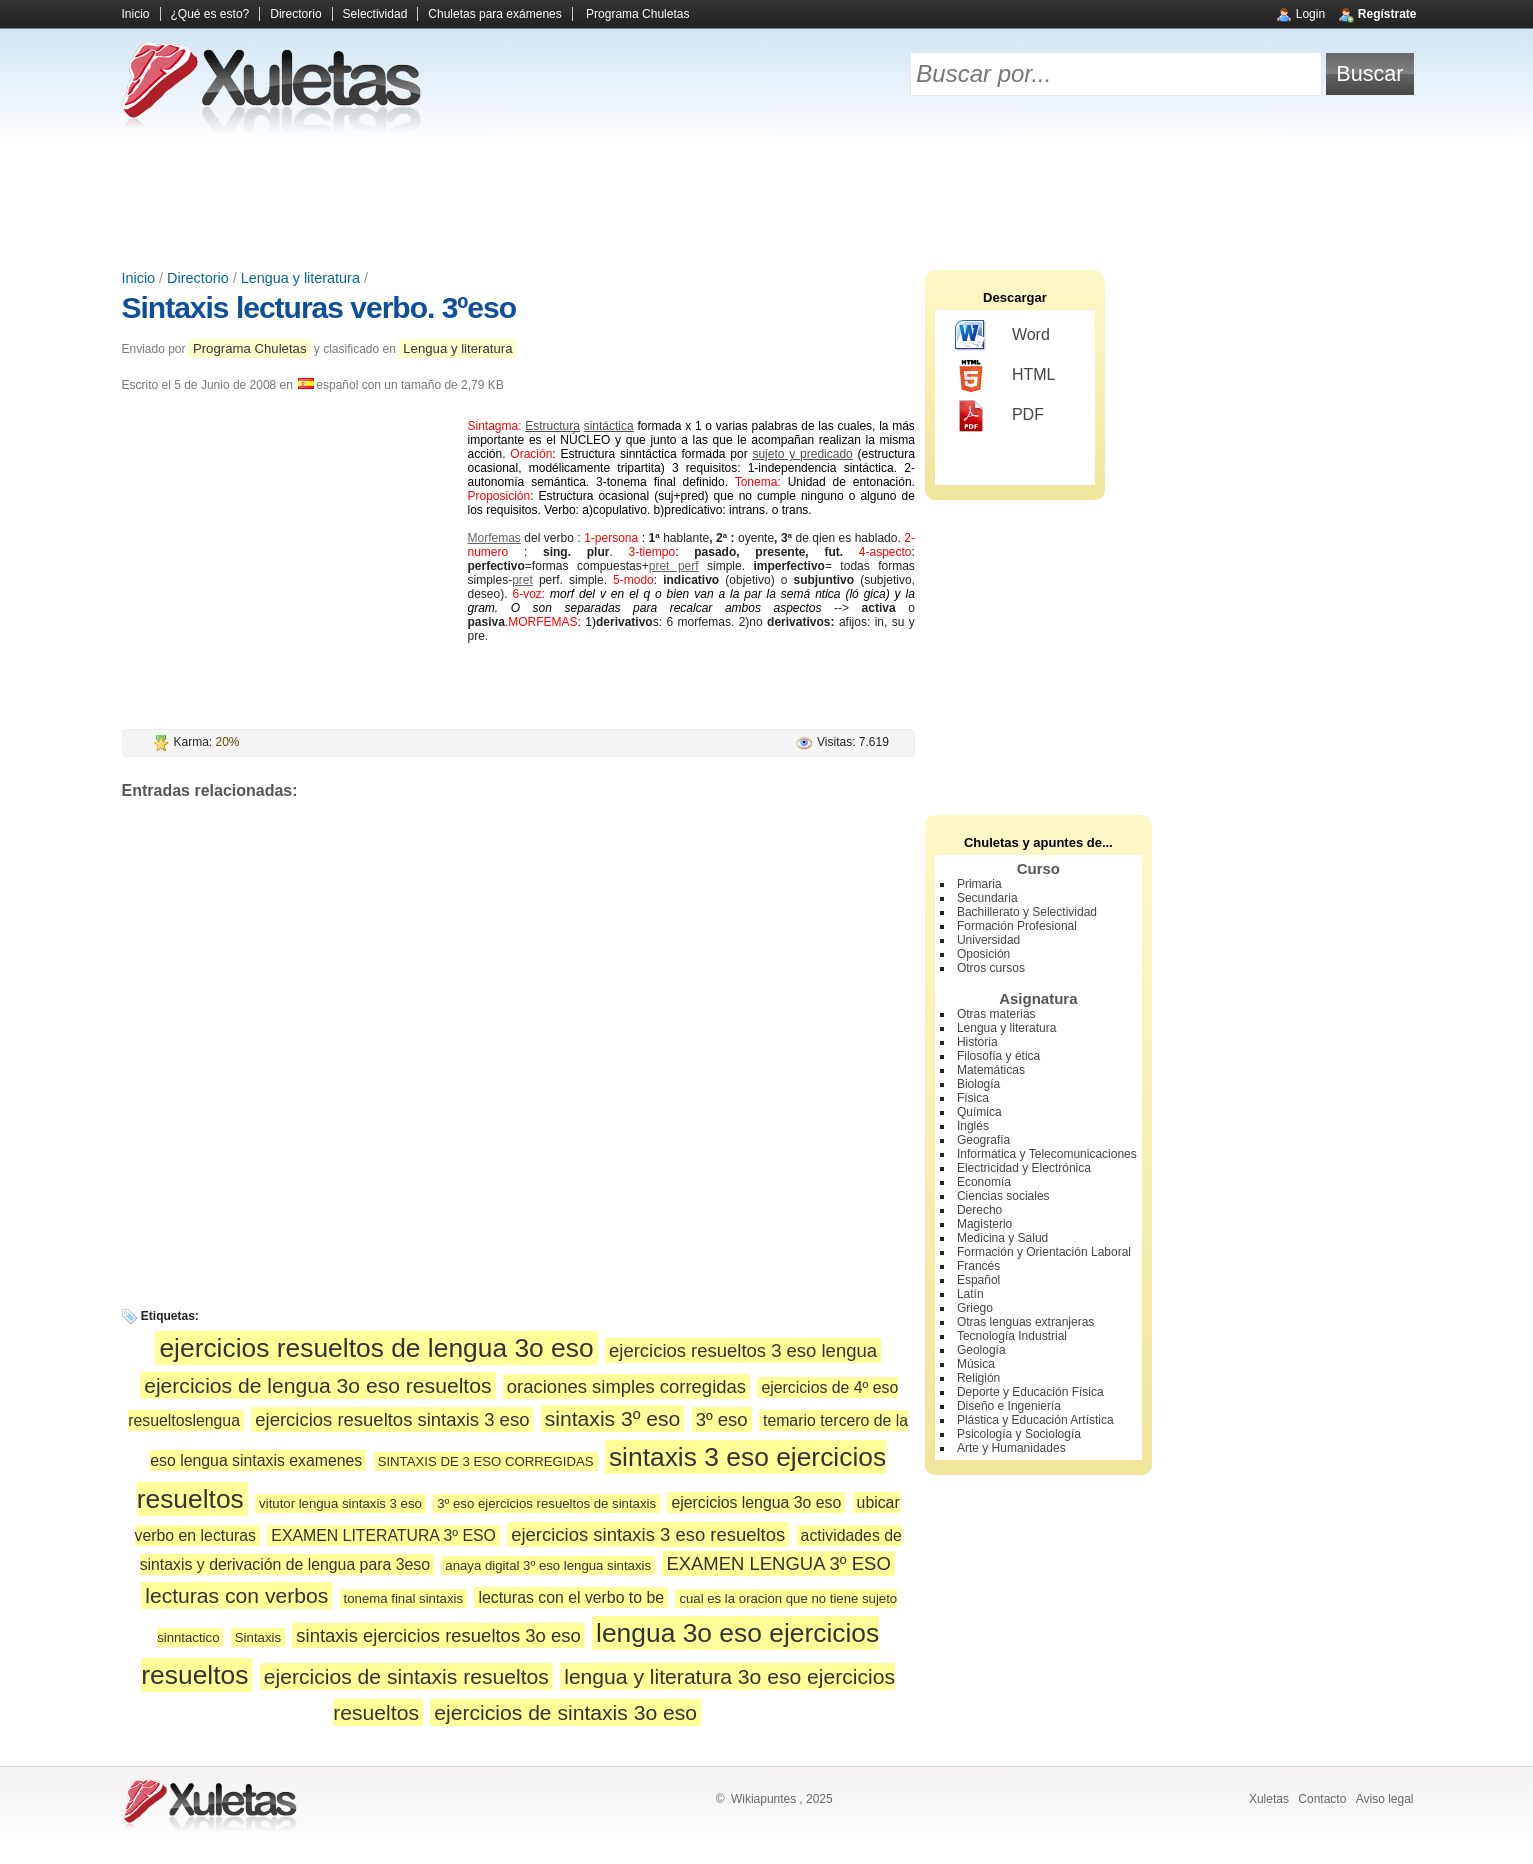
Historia (977, 1042)
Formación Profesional (1017, 926)
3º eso (722, 1419)
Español (978, 1280)
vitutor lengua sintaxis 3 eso (340, 1503)
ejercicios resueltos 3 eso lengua (743, 1350)
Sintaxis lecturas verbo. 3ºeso (319, 307)
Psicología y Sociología (1019, 1434)
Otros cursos (991, 968)
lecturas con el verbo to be (571, 1597)
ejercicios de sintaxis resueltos (406, 1676)
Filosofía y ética (998, 1056)
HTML (1005, 376)
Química (979, 1112)
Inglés (973, 1126)
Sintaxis (258, 1637)
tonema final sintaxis (403, 1598)
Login (1310, 14)
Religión (978, 1378)
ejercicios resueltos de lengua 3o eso (376, 1348)
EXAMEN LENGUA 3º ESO (778, 1563)
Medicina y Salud (1002, 1238)
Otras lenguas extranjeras (1025, 1322)
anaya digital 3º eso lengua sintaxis (548, 1565)
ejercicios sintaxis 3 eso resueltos (648, 1534)
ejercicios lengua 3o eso (756, 1502)
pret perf (674, 566)
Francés (978, 1266)
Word (1002, 336)
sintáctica (609, 426)
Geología (981, 1350)
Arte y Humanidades (1011, 1448)
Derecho (979, 1210)
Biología (978, 1084)
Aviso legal (1385, 1799)
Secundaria (987, 898)
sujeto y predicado (802, 454)
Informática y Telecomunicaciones (1047, 1154)
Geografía (983, 1140)
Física (973, 1098)
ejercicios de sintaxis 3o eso (565, 1712)
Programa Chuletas (637, 14)
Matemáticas (991, 1070)
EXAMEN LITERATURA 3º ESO (383, 1535)
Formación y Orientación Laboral (1044, 1252)
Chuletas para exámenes (494, 14)
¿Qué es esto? (210, 14)
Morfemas (494, 538)
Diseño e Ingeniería (1009, 1406)
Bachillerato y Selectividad (1027, 912)
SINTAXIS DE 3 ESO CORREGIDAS (486, 1461)
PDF (999, 416)
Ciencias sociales (1003, 1196)
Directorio (295, 14)
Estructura (552, 426)
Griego (975, 1308)
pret (522, 580)
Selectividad (375, 14)
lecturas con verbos (236, 1595)
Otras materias (996, 1014)
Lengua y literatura (300, 278)
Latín (970, 1294)
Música (976, 1364)
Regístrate (1387, 14)
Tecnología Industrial (1012, 1336)
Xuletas (1269, 1799)
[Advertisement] (767, 200)
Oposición (983, 954)
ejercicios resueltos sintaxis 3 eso (392, 1419)
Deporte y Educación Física (1030, 1392)
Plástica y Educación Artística (1035, 1420)
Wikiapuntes (763, 1799)
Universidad (988, 940)
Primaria (979, 884)
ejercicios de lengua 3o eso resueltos (317, 1385)
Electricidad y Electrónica (1024, 1168)
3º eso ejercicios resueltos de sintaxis (546, 1503)
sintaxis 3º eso (613, 1418)
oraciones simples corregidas (626, 1386)
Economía (984, 1182)
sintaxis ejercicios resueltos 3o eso (438, 1635)
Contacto (1322, 1799)
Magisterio (984, 1224)
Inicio (136, 14)
